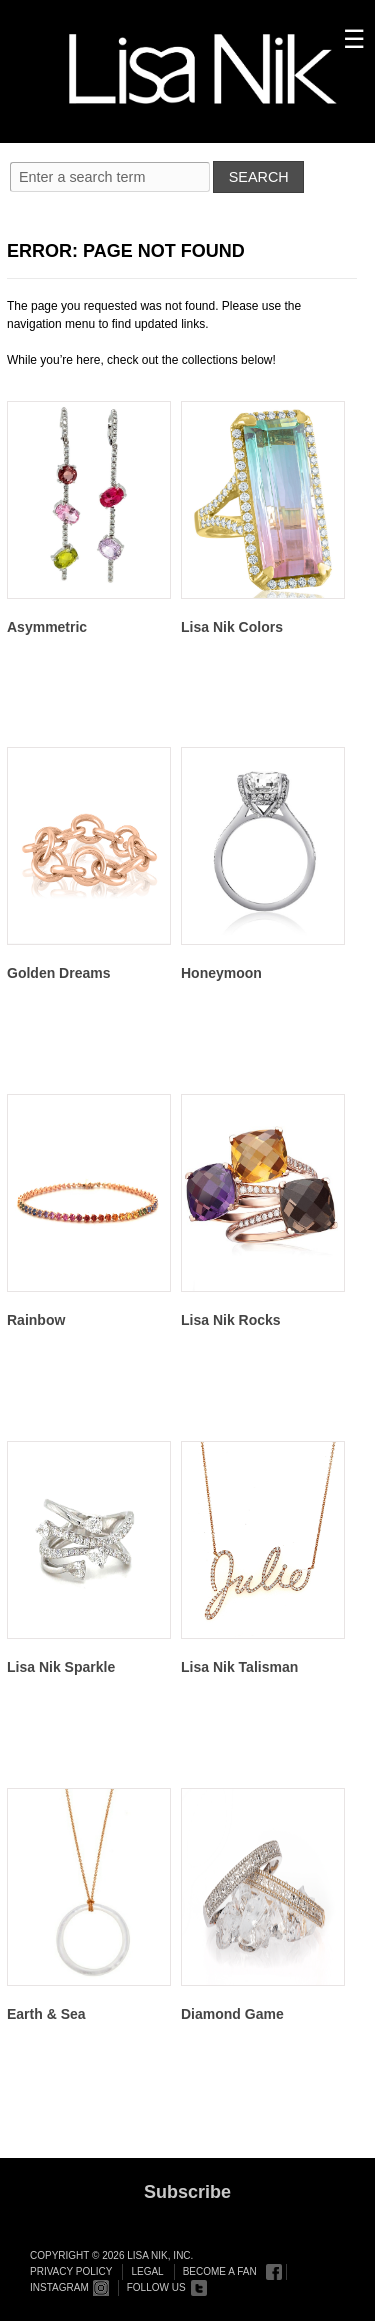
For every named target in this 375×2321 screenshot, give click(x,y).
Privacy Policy (71, 2271)
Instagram (59, 2287)
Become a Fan (220, 2271)
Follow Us (156, 2287)
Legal (147, 2271)
